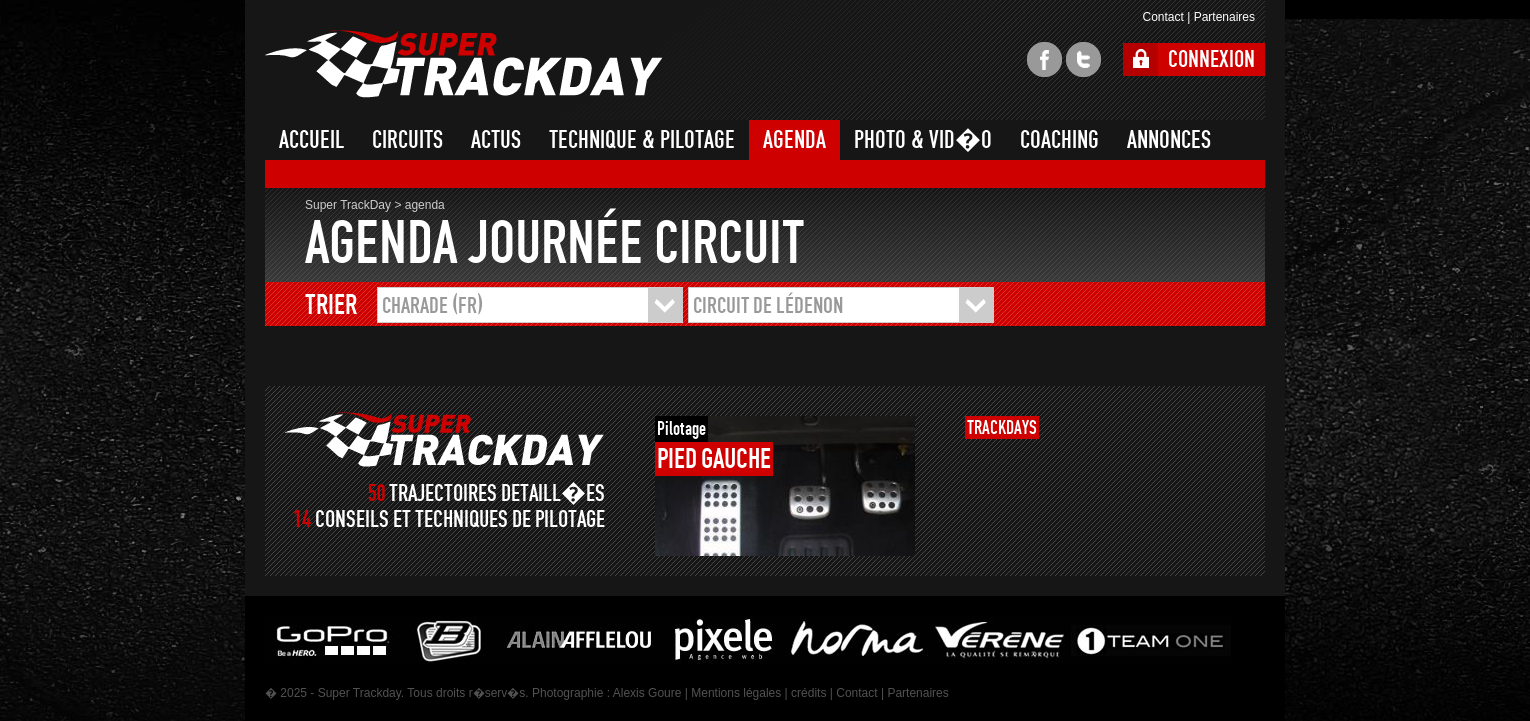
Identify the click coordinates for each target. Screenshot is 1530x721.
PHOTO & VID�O (923, 140)
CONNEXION (1211, 59)
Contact (1162, 17)
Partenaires (1224, 17)
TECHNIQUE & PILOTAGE (642, 140)
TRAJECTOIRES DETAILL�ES (497, 493)
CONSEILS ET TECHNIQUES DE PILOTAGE (460, 519)
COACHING (1059, 140)
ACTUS (496, 140)
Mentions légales (736, 693)
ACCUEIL (311, 140)
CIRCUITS (407, 140)
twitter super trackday (1083, 59)
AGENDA (794, 140)
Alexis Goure (647, 693)
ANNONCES (1169, 140)
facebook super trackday (1044, 59)
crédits (808, 693)
